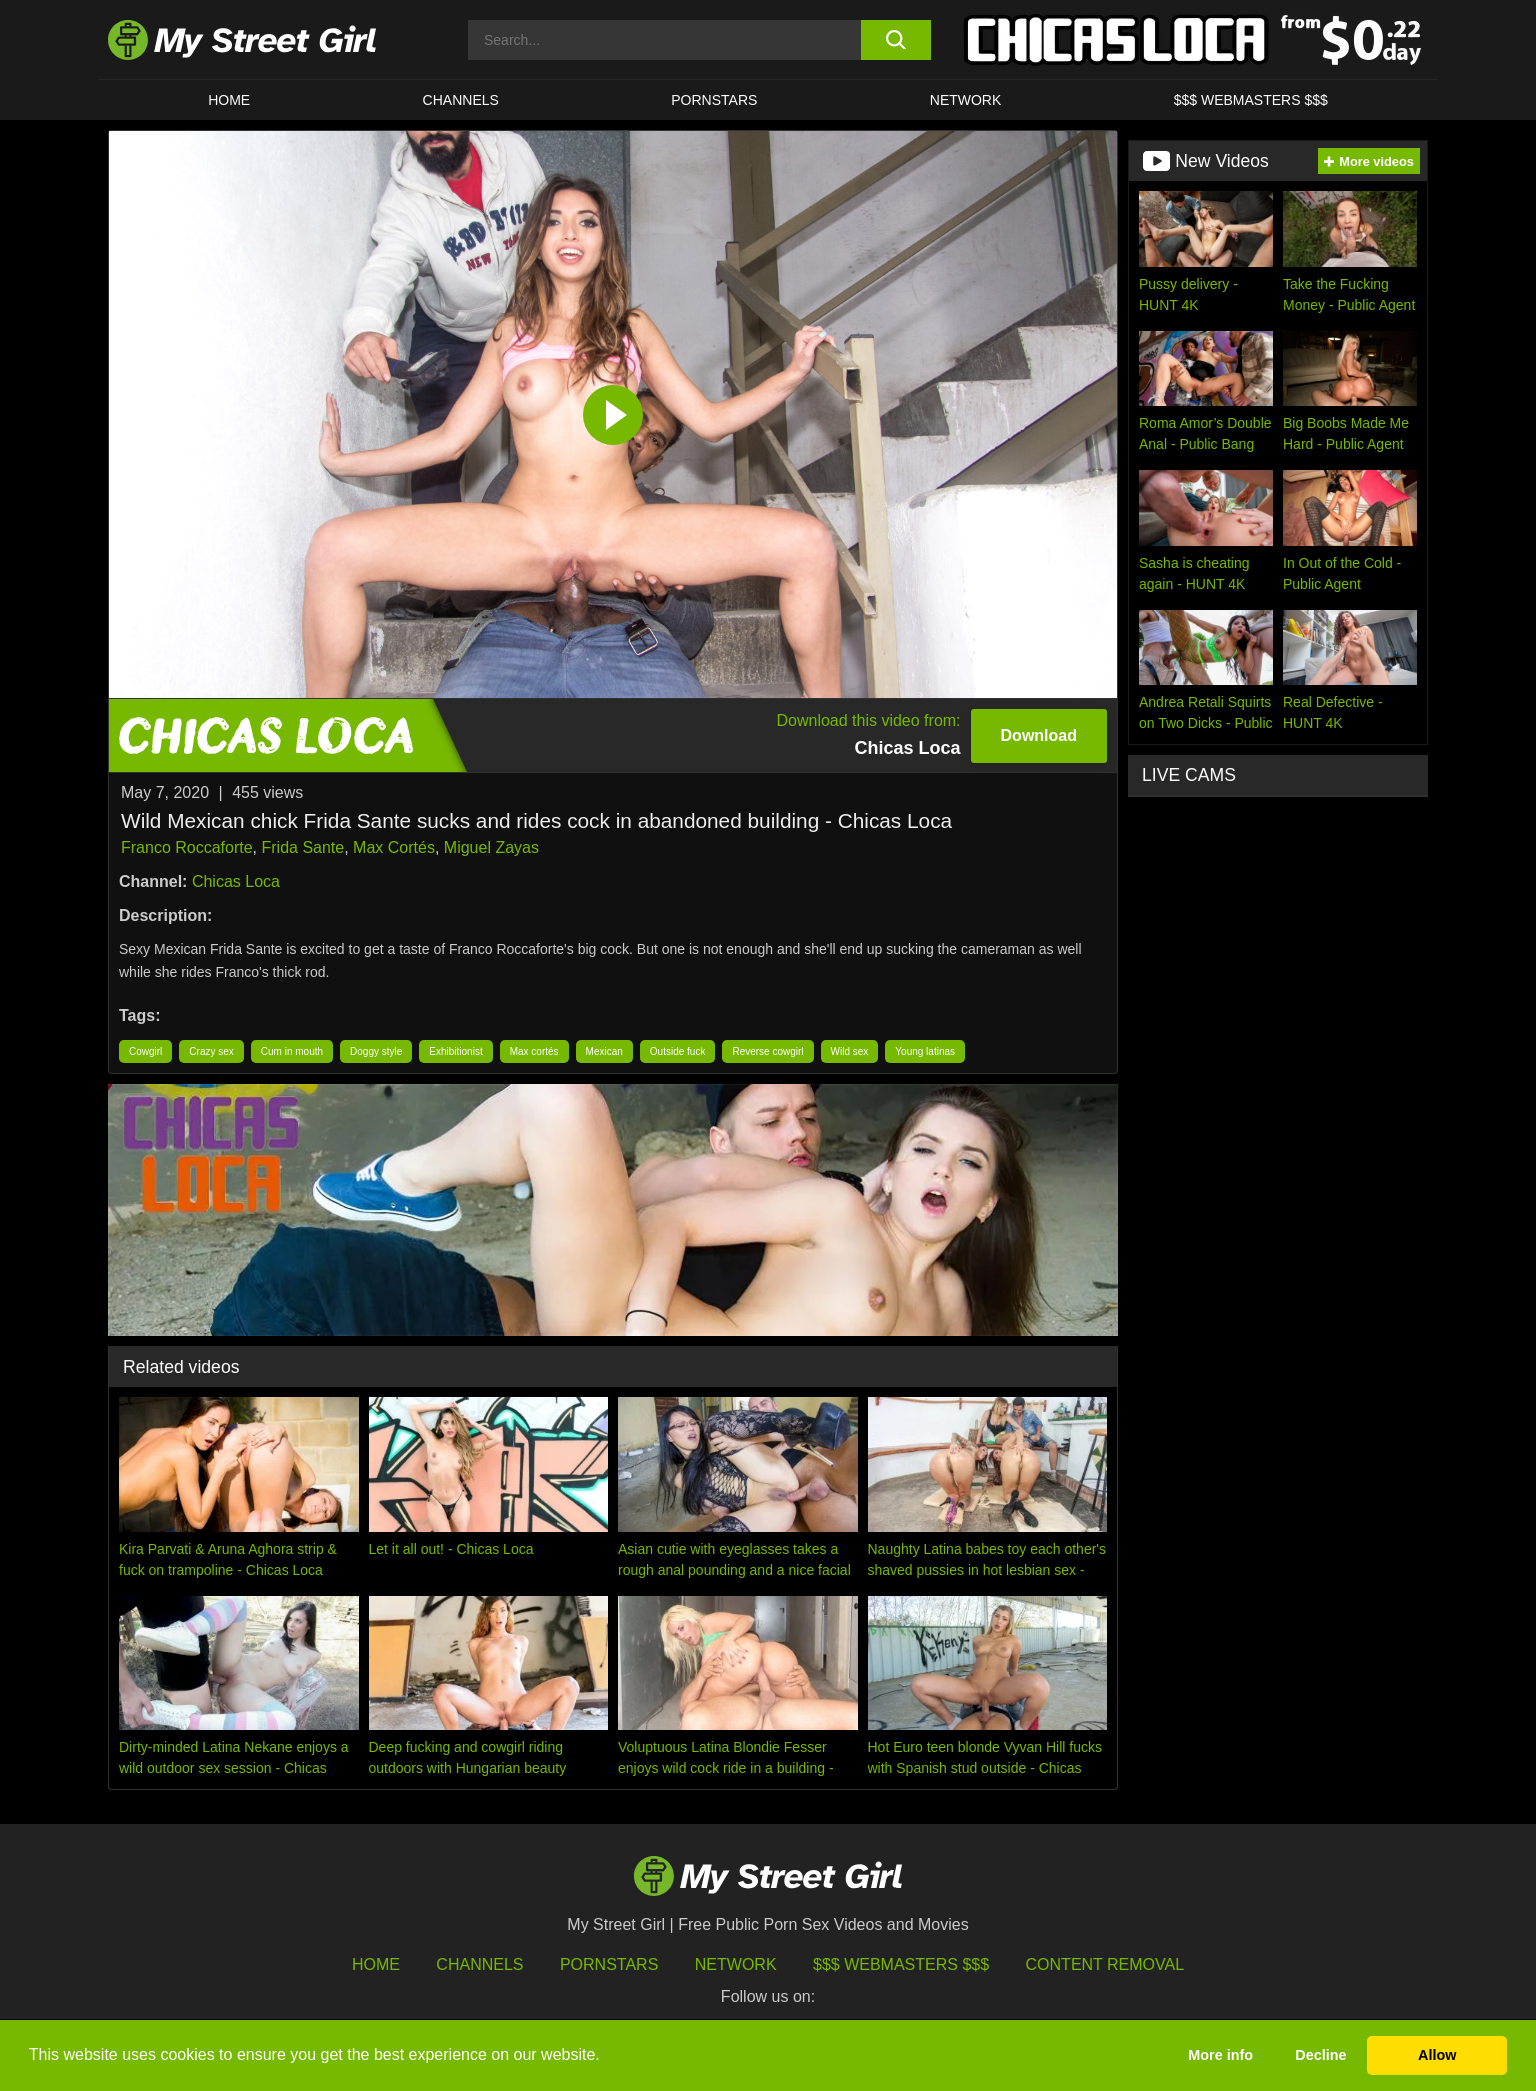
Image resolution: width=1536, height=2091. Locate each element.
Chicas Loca (236, 881)
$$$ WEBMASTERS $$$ (1251, 100)
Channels (479, 1964)
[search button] (895, 40)
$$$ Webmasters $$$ (901, 1964)
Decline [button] (1320, 2055)
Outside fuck (678, 1051)
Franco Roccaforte (187, 847)
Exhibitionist (455, 1051)
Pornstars (714, 100)
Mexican (604, 1051)
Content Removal (1105, 1964)
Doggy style (376, 1051)
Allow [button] (1437, 2055)
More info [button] (1220, 2055)
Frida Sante (303, 847)
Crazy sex (211, 1051)
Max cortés (534, 1051)
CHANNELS (461, 100)
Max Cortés (394, 847)
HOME (229, 100)
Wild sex (850, 1051)
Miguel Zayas (491, 847)
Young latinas (925, 1051)
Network (966, 100)
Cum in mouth (292, 1051)
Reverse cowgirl (767, 1051)
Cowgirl (145, 1051)
